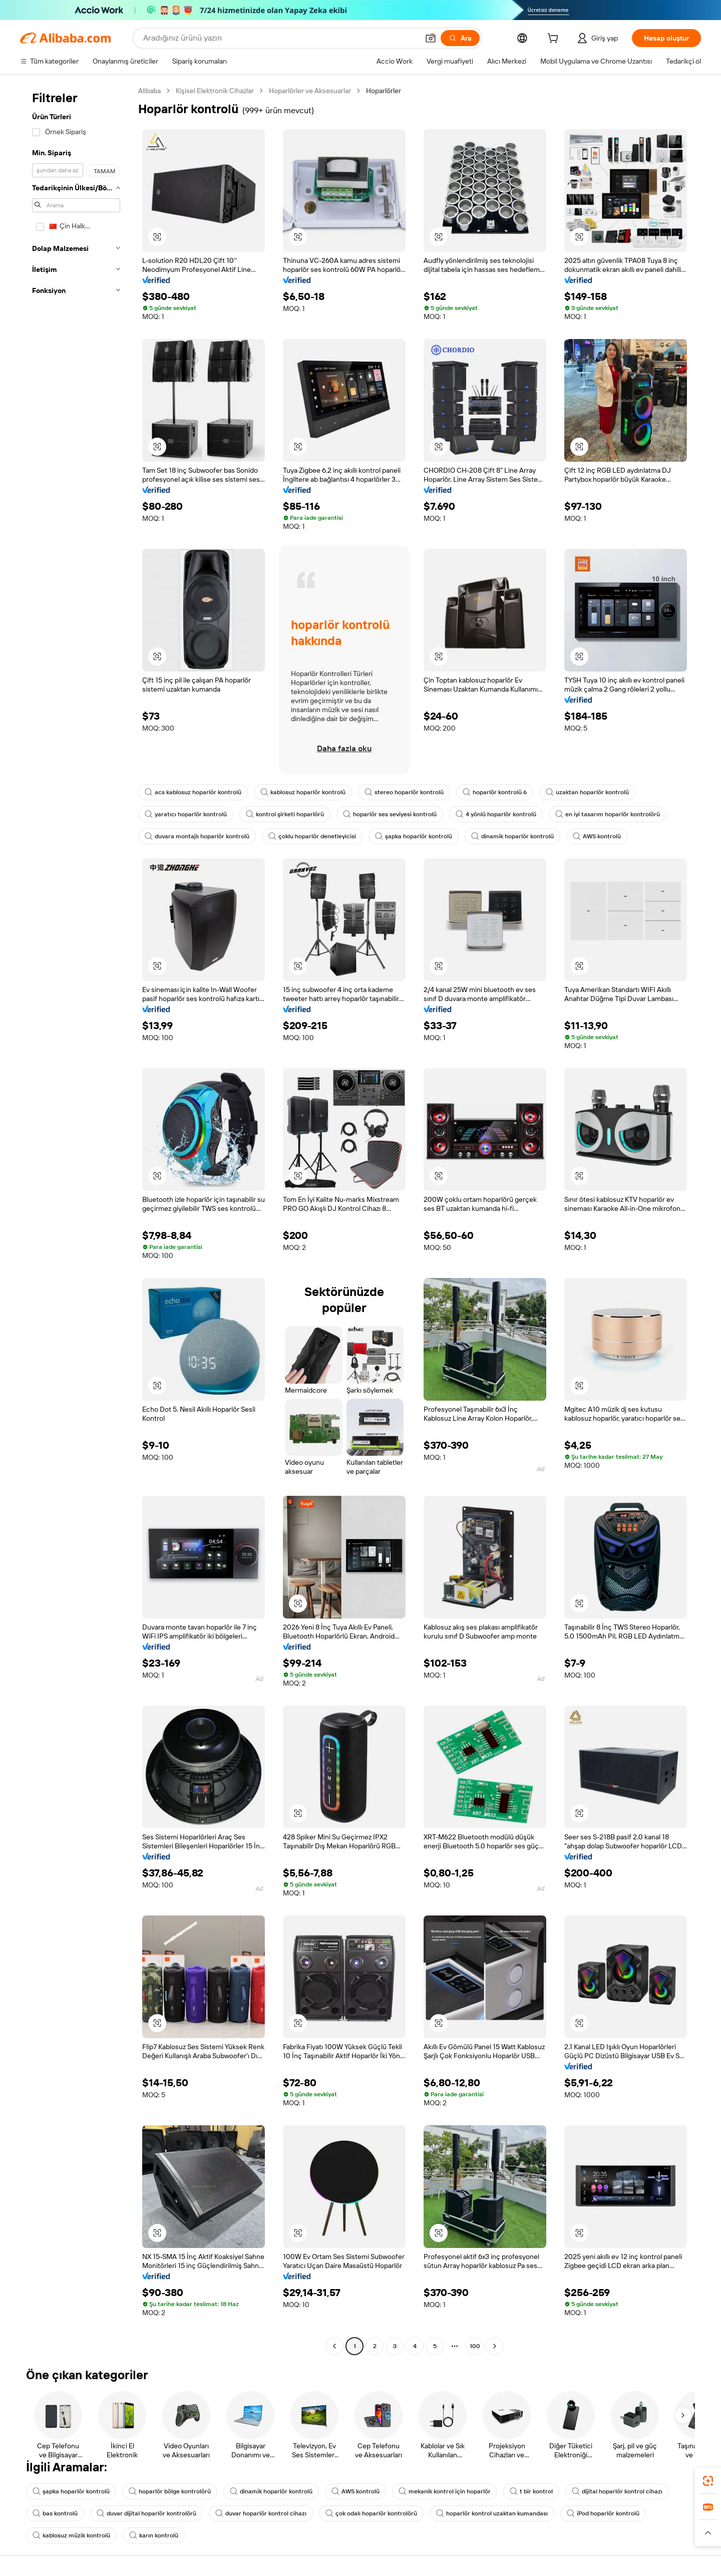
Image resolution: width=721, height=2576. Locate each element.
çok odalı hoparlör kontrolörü (371, 2513)
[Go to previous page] (334, 2346)
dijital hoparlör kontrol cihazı (617, 2491)
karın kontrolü (153, 2535)
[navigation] (76, 1219)
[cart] (554, 40)
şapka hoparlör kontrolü (413, 836)
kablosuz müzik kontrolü (71, 2535)
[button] (431, 38)
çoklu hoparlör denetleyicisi (312, 836)
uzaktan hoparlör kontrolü (587, 792)
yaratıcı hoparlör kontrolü (186, 814)
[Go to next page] (495, 2346)
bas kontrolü (55, 2513)
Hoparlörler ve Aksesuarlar (310, 91)
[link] (708, 2481)
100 (475, 2346)
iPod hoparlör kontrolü (603, 2513)
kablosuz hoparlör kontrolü (302, 792)
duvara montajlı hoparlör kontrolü (197, 836)
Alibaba (149, 91)
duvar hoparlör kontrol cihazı (260, 2513)
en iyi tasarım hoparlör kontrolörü (607, 814)
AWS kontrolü (597, 836)
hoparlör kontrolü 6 (495, 792)
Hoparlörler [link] (383, 91)
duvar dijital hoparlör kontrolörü (146, 2513)
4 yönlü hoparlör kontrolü (496, 814)
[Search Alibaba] (280, 38)
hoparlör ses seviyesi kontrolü (390, 814)
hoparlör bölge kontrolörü (170, 2491)
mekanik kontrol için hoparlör (445, 2491)
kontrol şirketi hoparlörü (285, 814)
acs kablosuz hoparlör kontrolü (193, 792)
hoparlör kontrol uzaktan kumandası (492, 2513)
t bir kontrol (531, 2491)
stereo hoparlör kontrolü (404, 792)
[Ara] (460, 38)
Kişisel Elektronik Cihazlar (215, 91)
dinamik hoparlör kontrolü (512, 836)
